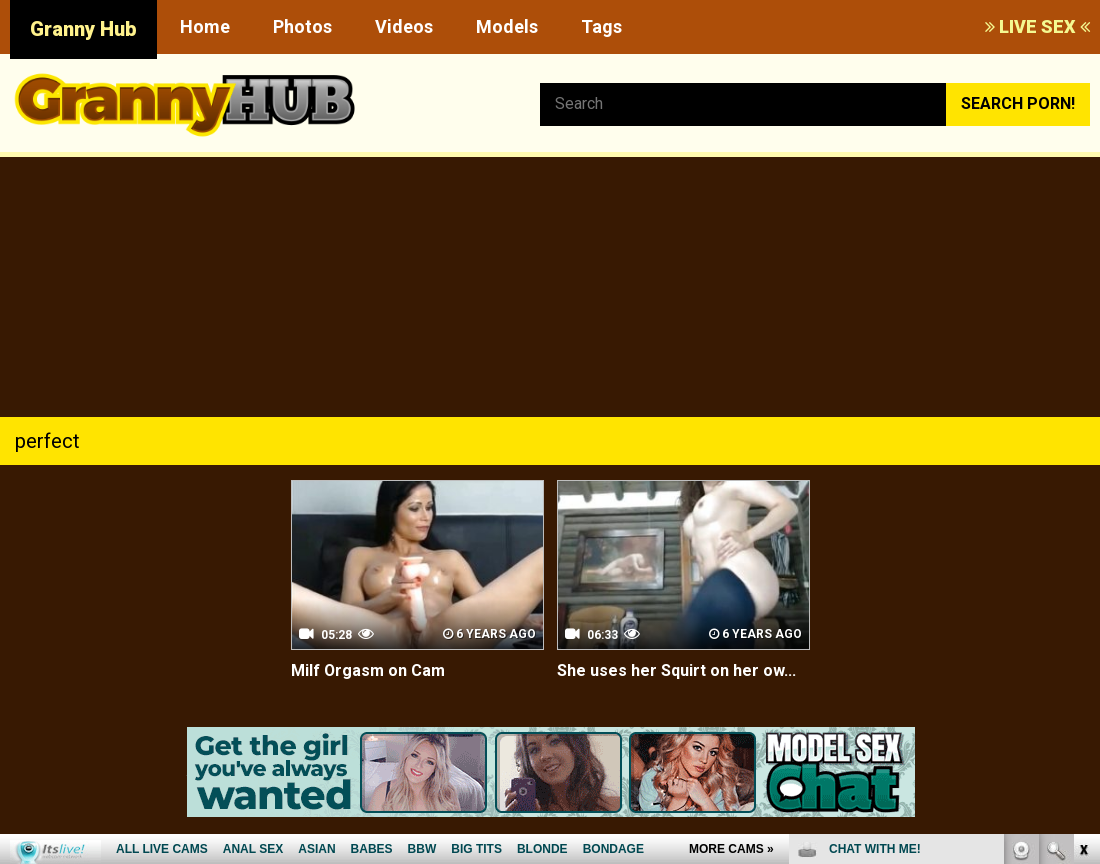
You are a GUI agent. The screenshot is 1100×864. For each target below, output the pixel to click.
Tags (601, 26)
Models (507, 26)
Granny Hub (83, 29)
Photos (302, 26)
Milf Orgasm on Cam (367, 670)
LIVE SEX (1037, 26)
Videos (404, 26)
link (1082, 551)
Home (205, 26)
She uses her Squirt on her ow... (676, 670)
